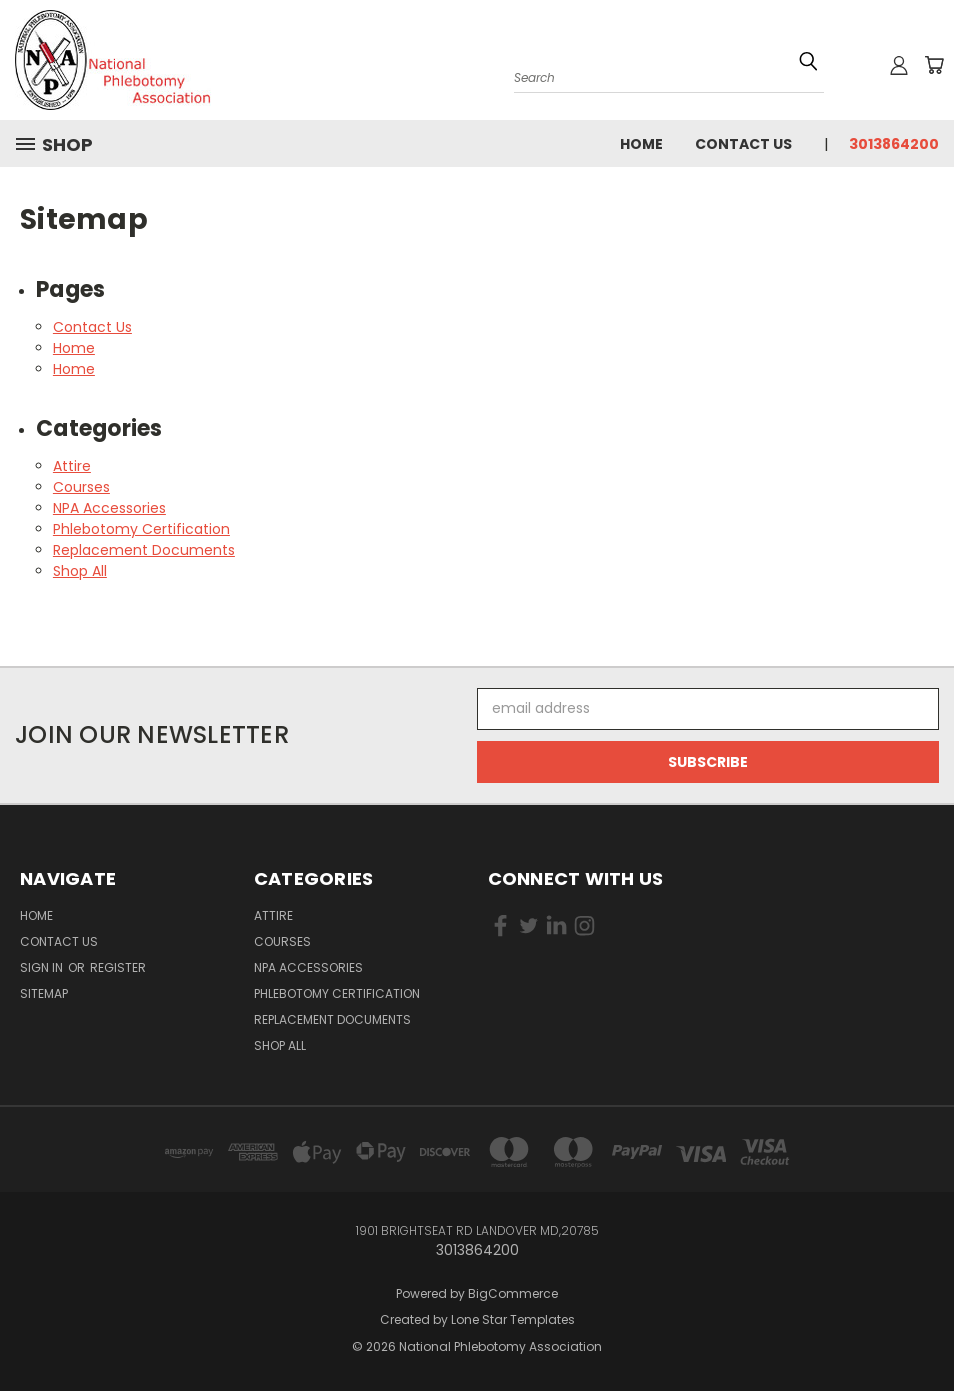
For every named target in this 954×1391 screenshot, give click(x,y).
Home (641, 144)
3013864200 (894, 144)
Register (118, 967)
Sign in (43, 967)
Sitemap (44, 993)
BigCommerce (513, 1293)
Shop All (80, 571)
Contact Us (743, 144)
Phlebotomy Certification (141, 529)
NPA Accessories (109, 508)
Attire (72, 466)
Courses (81, 487)
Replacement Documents (144, 550)
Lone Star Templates (513, 1319)
